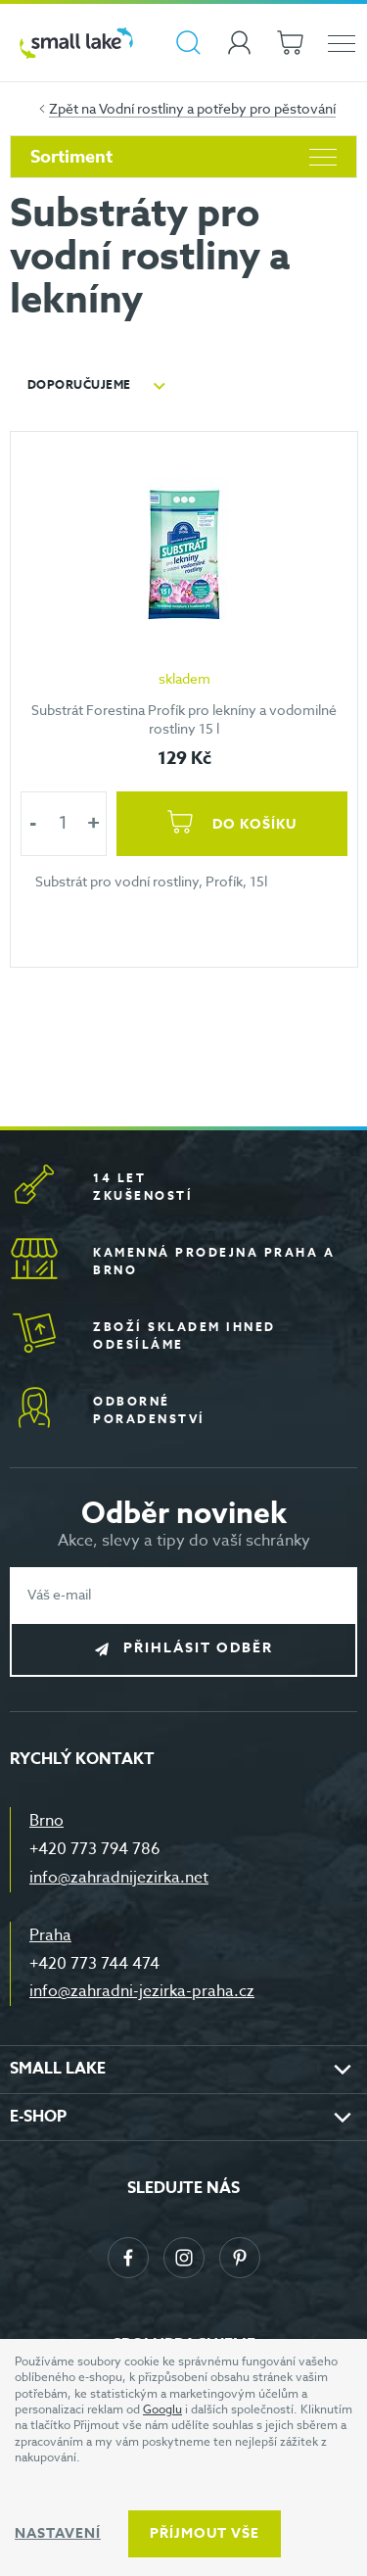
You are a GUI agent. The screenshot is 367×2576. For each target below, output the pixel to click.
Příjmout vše (204, 2533)
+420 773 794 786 (95, 1849)
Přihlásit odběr (198, 1648)
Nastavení (58, 2533)
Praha (50, 1935)
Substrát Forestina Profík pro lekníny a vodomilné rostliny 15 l (184, 718)
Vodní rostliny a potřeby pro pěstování (217, 108)
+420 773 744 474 (94, 1964)
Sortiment (183, 156)
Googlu (162, 2409)
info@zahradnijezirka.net (118, 1877)
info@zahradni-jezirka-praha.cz (141, 1991)
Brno (46, 1821)
